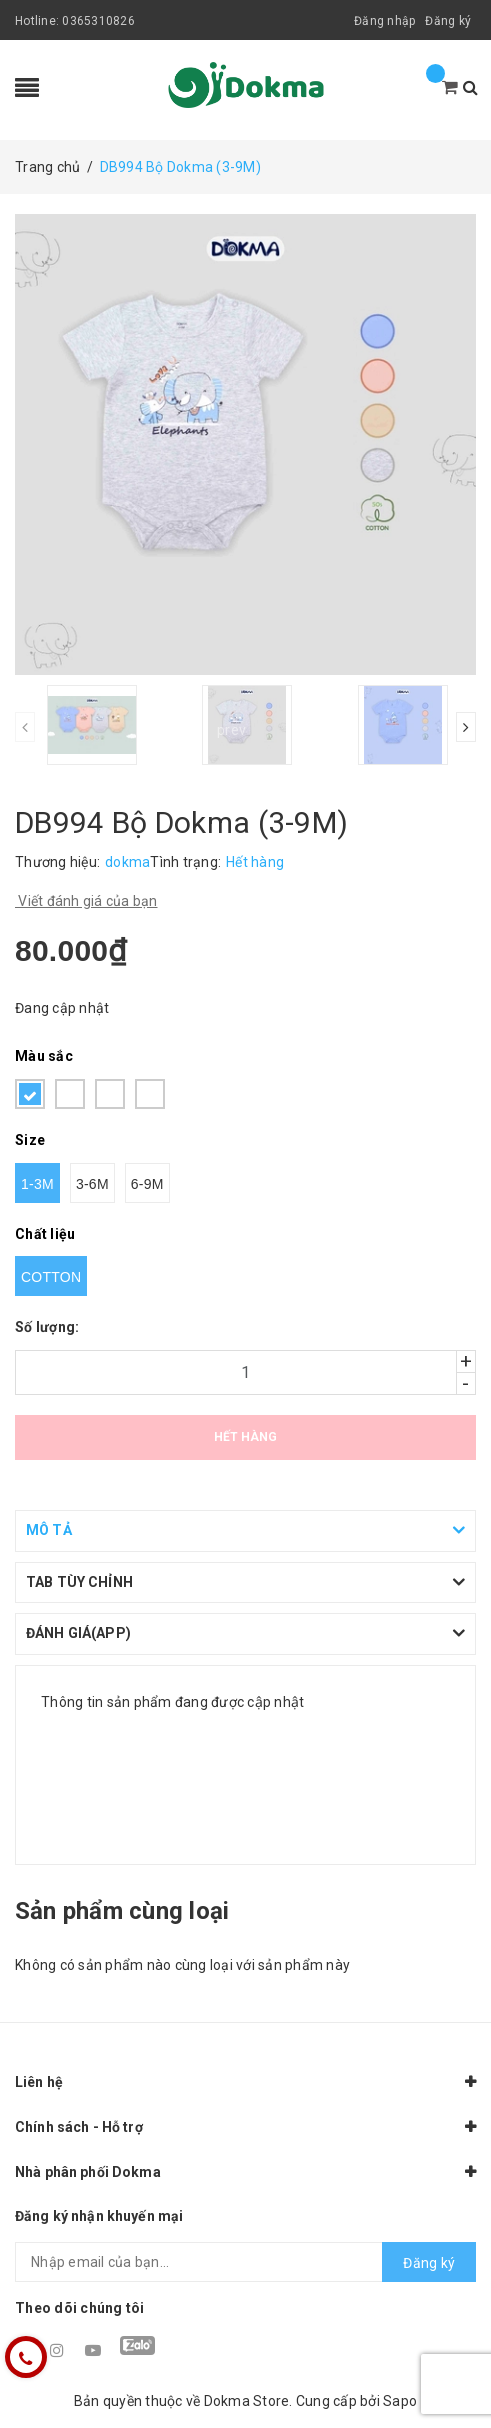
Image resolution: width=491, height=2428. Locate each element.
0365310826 (98, 21)
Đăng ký (448, 21)
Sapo (400, 2401)
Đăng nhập (384, 21)
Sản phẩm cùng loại (122, 1911)
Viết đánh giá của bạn (86, 901)
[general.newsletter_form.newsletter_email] (245, 2262)
